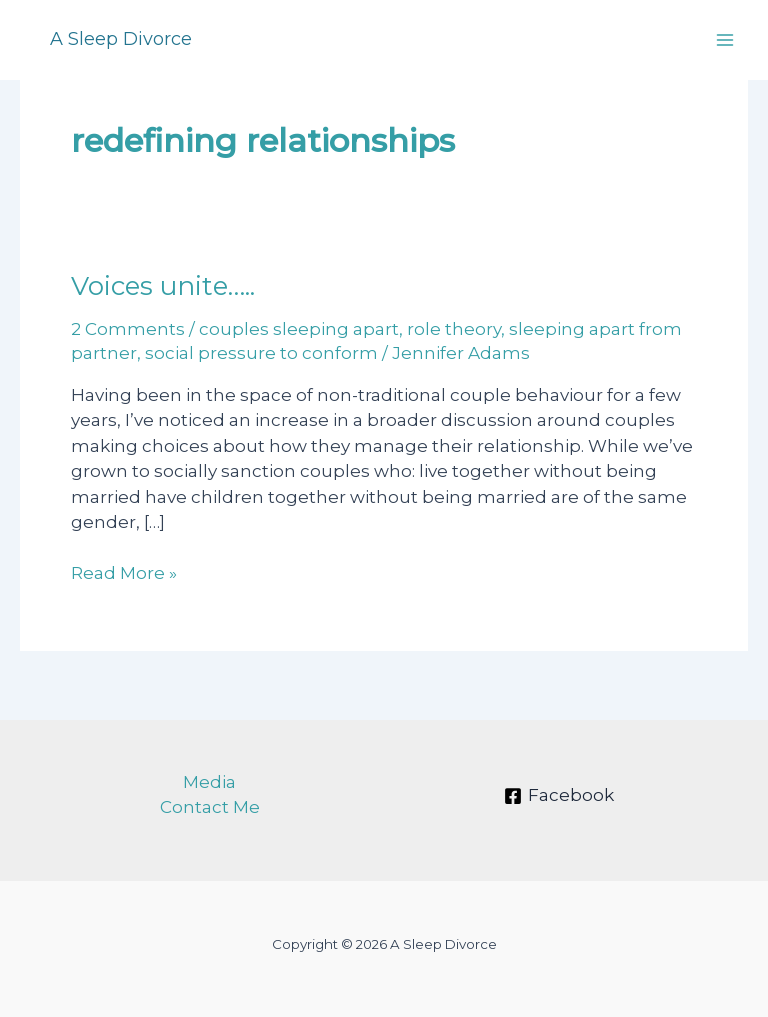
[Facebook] (559, 796)
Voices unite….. (163, 286)
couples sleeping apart (299, 329)
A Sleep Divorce (121, 39)
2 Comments (128, 329)
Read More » (124, 574)
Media (209, 782)
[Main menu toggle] (726, 40)
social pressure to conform (261, 353)
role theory (454, 329)
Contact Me (210, 807)
